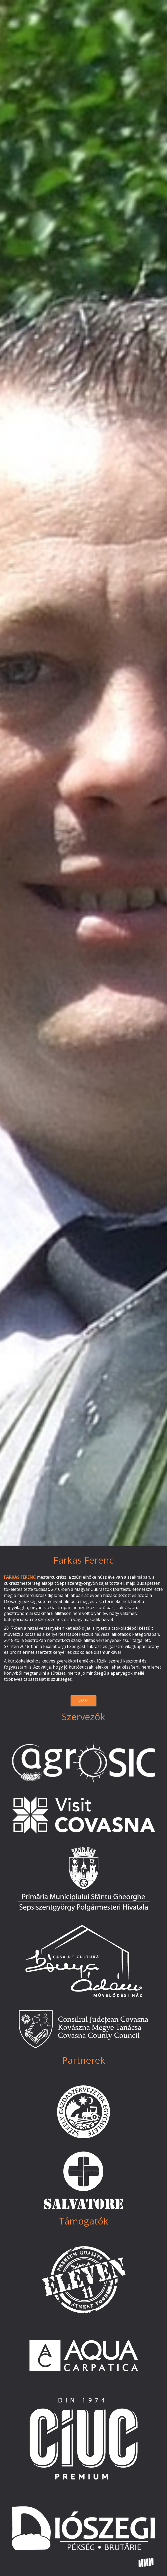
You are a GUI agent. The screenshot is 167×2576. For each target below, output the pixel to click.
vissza (83, 1700)
